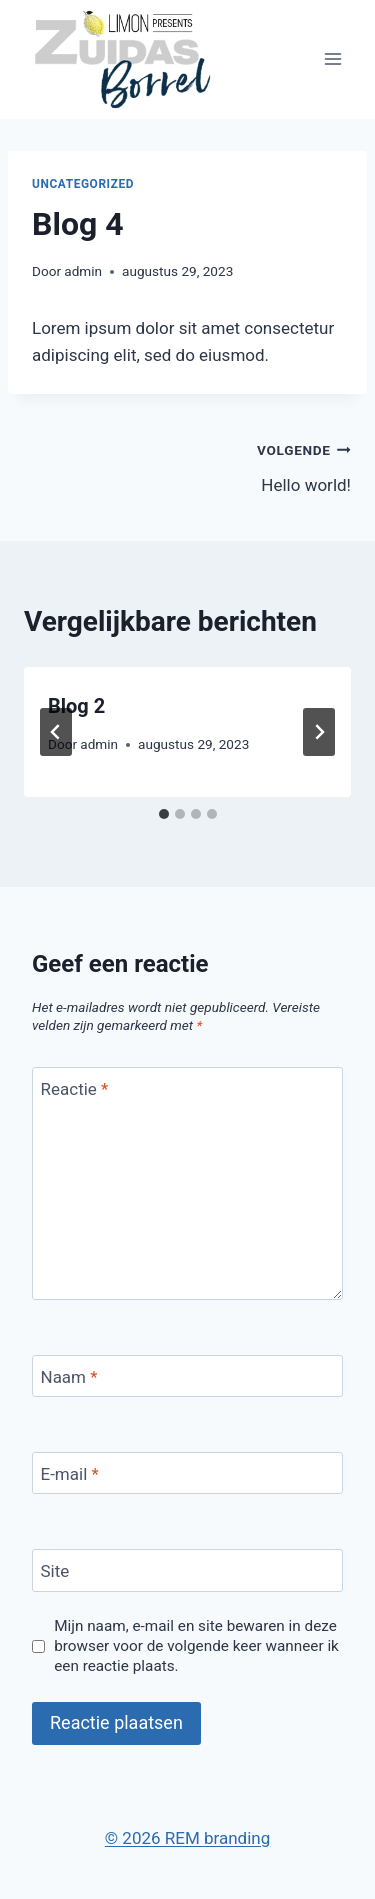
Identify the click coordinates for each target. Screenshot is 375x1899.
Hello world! (278, 465)
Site (55, 1571)
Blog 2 (76, 706)
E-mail (70, 1474)
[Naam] (187, 1376)
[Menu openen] (332, 59)
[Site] (187, 1570)
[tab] (164, 814)
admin (83, 271)
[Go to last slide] (56, 732)
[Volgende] (319, 732)
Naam (69, 1377)
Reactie (75, 1089)
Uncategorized (83, 184)
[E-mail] (187, 1473)
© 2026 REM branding (187, 1838)
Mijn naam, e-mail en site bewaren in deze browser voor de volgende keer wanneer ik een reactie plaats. (196, 1646)
